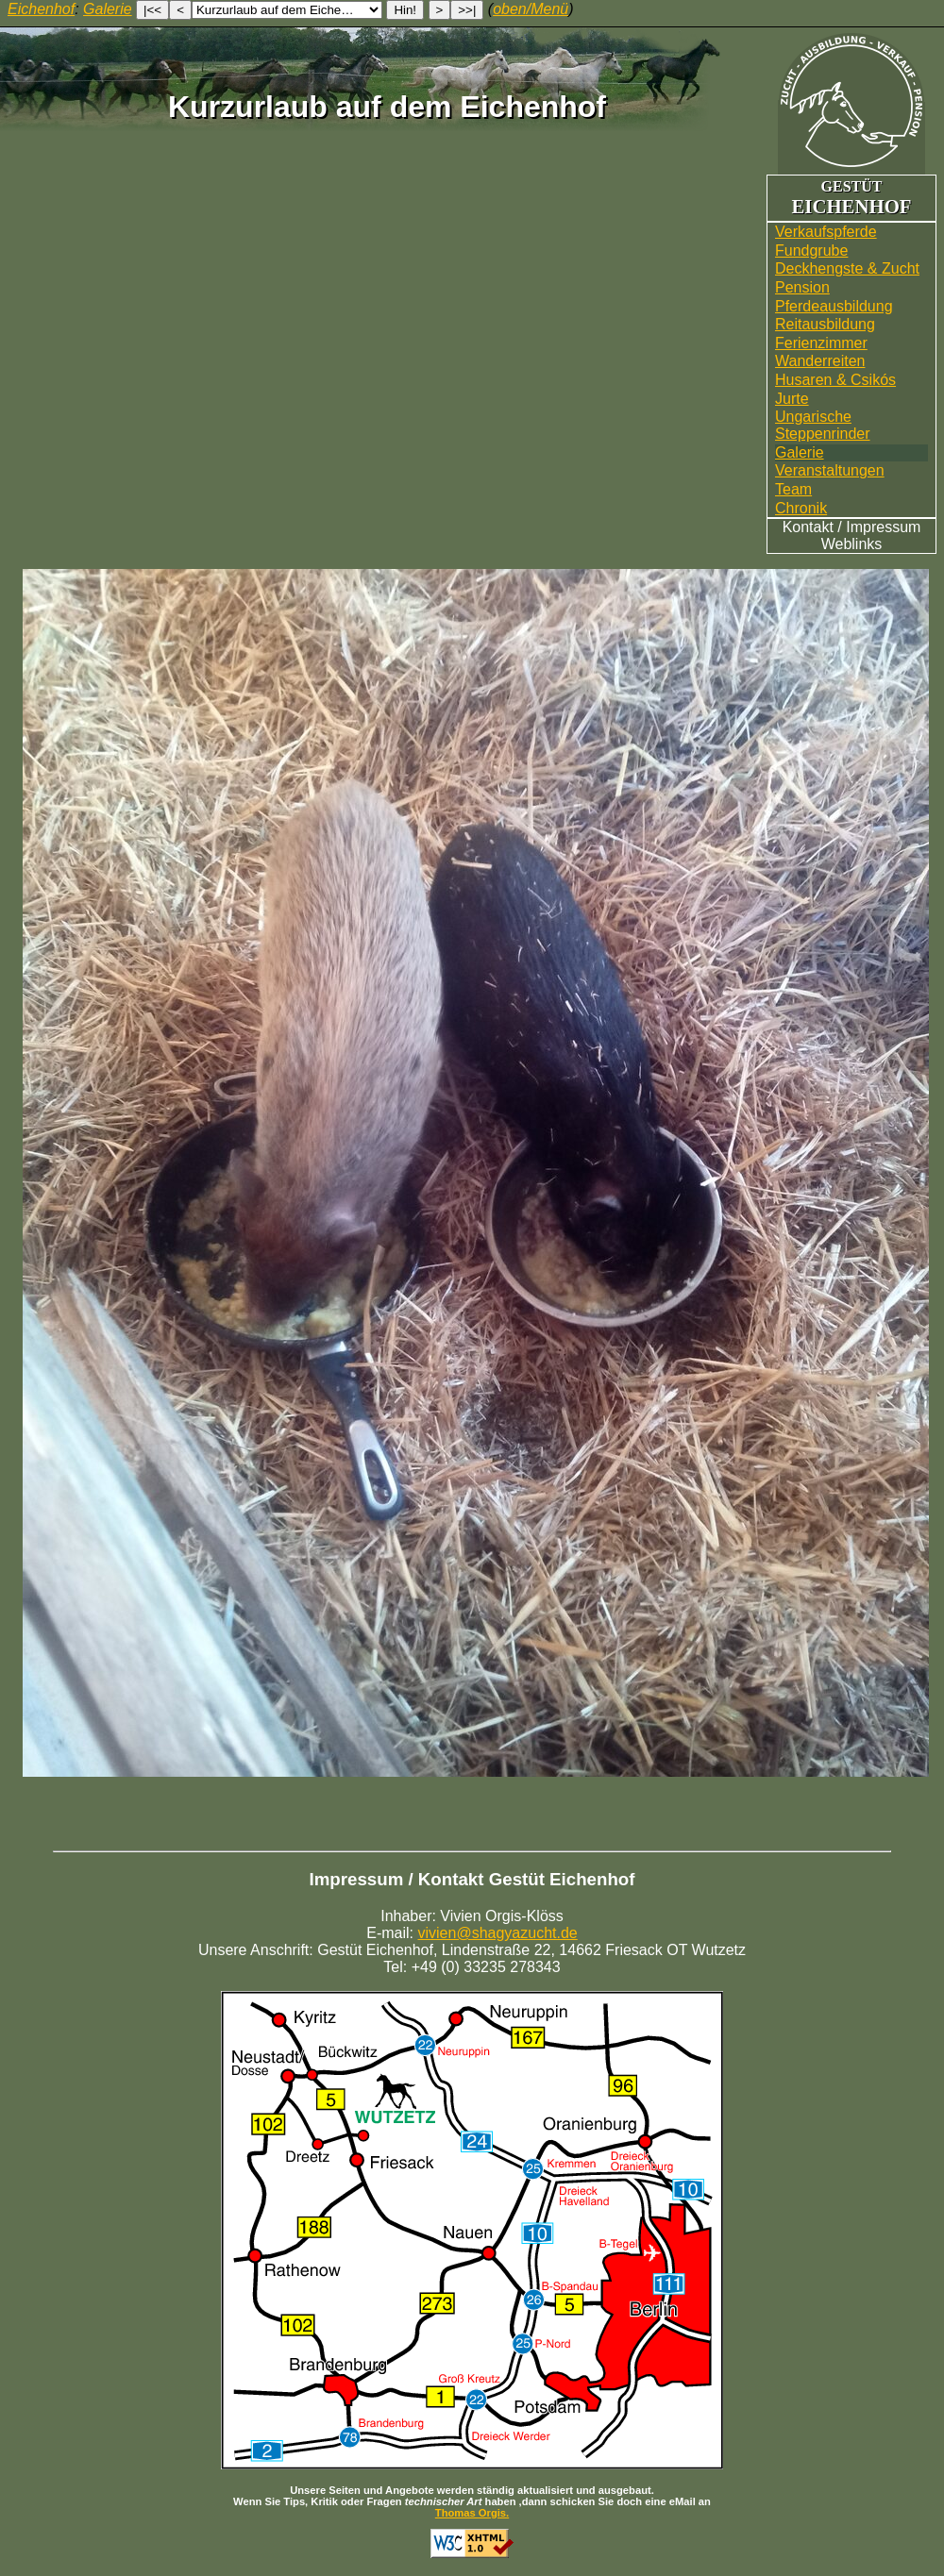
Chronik (801, 508)
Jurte (792, 399)
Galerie (799, 452)
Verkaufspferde (826, 232)
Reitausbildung (825, 324)
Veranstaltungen (830, 470)
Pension (802, 287)
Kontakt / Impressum (852, 527)
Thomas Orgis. (472, 2512)
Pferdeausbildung (834, 306)
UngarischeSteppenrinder (822, 425)
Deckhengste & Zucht (847, 268)
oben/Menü (530, 9)
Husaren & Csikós (835, 380)
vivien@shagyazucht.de (498, 1933)
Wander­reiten (820, 361)
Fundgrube (811, 251)
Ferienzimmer (821, 343)
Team (793, 489)
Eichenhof (41, 9)
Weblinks (852, 544)
